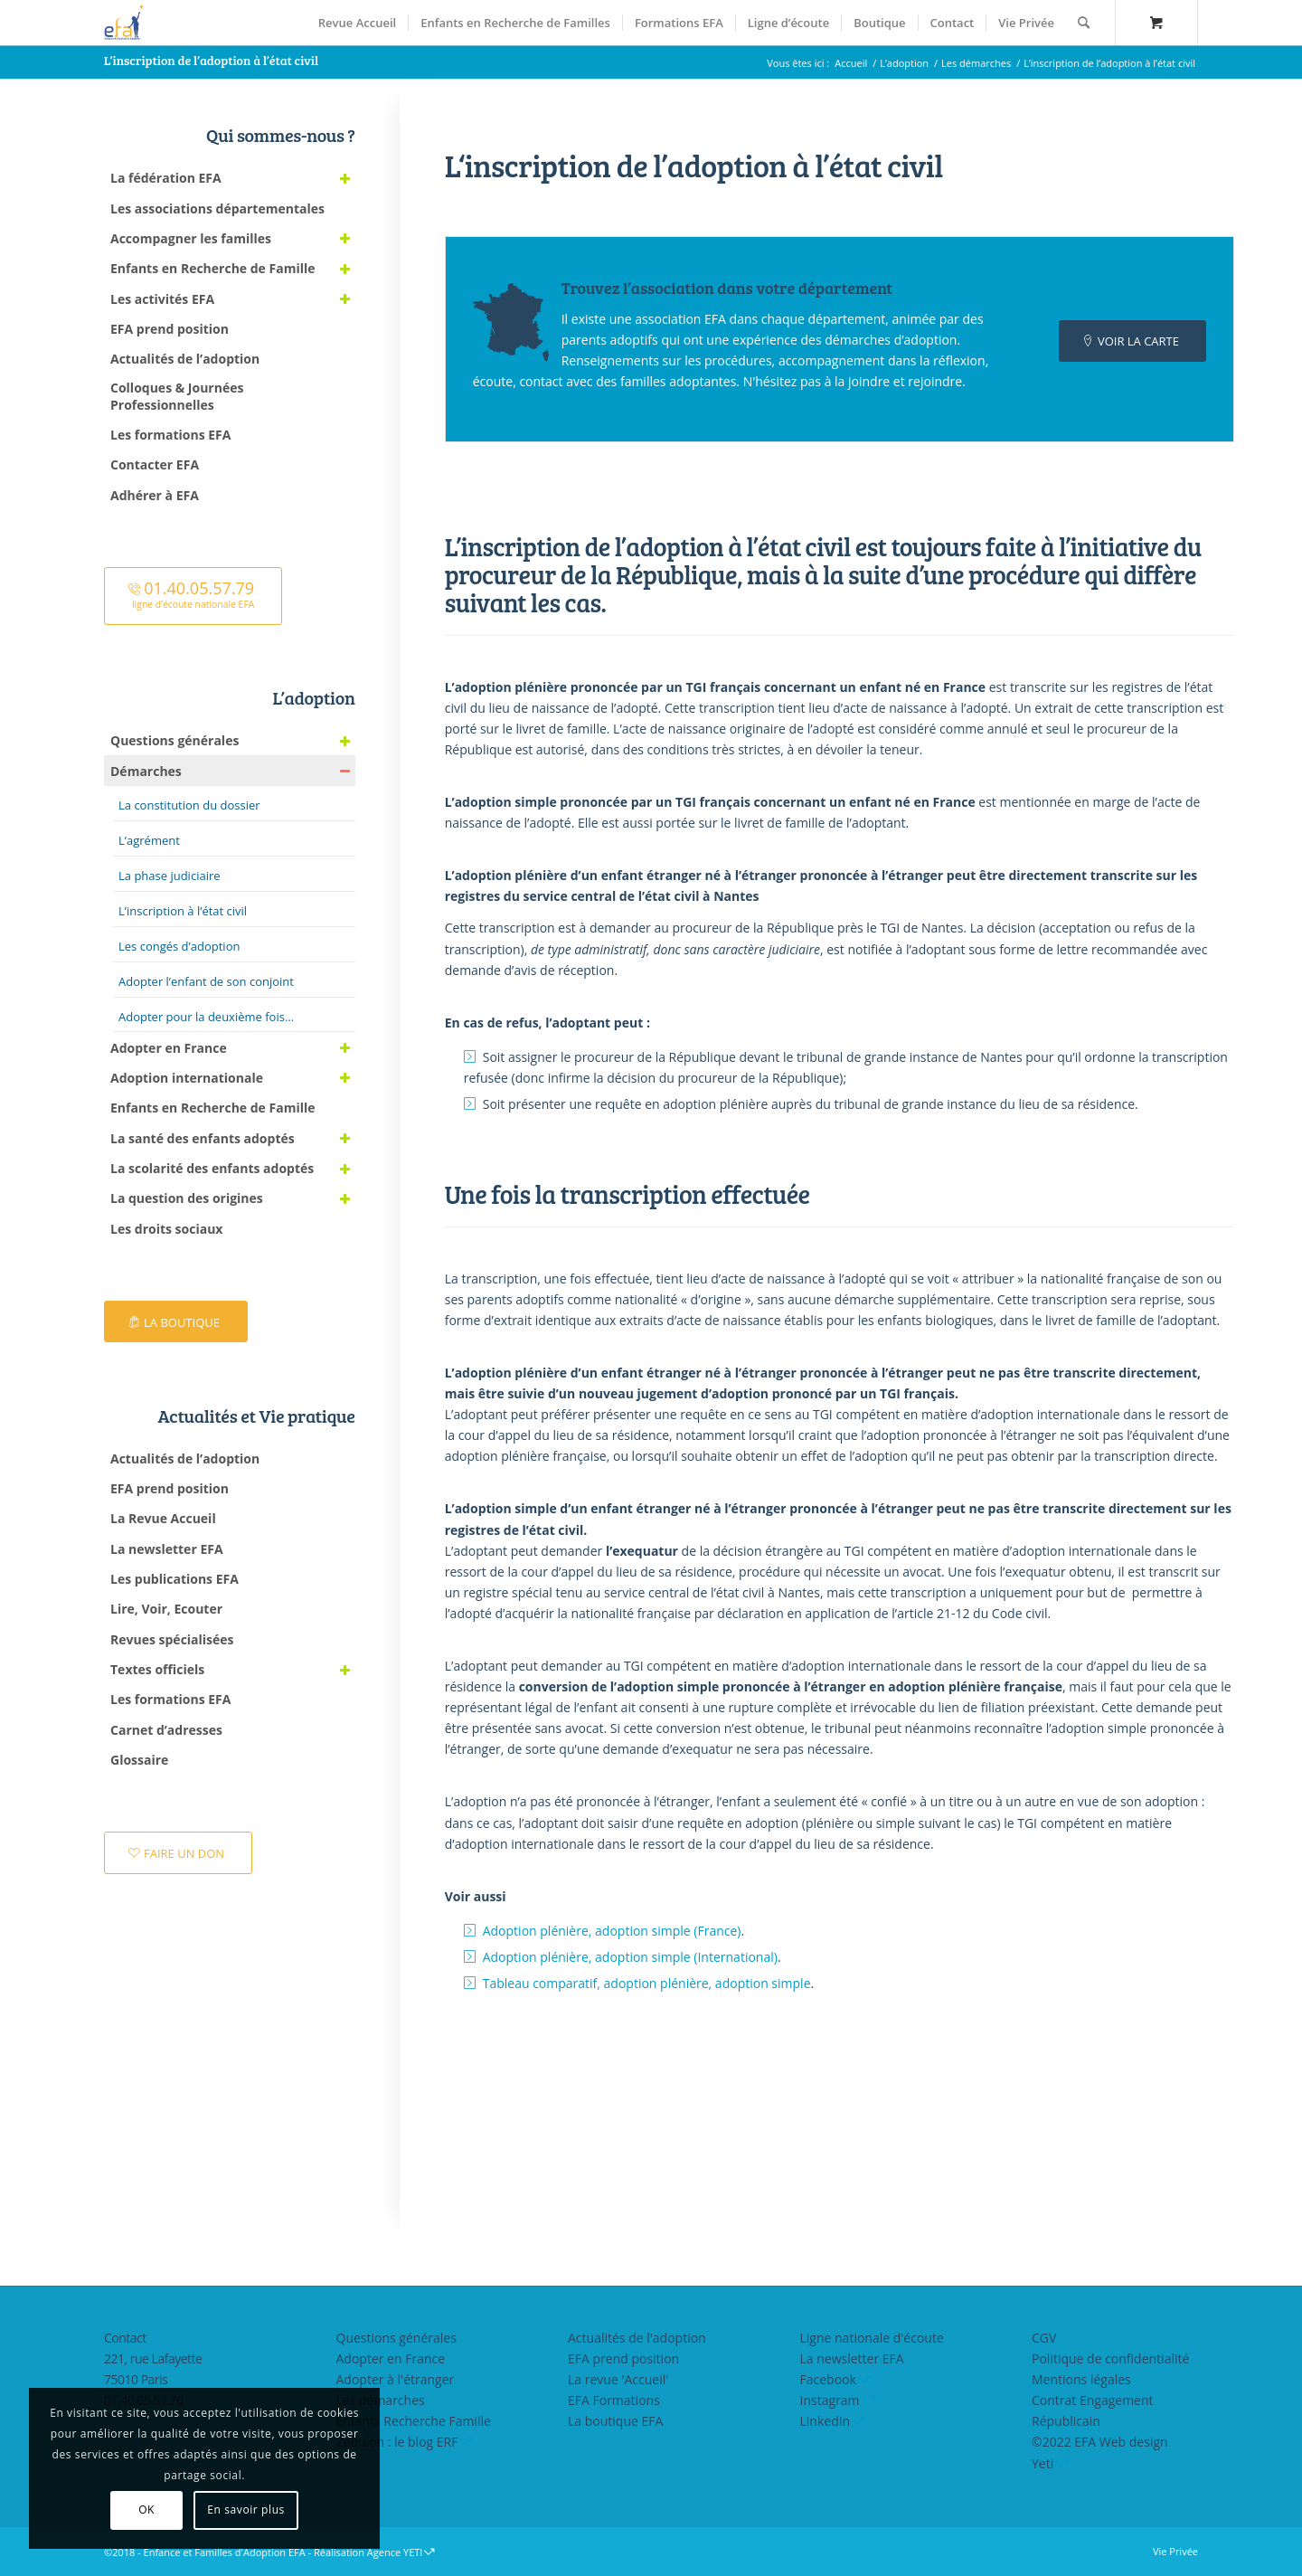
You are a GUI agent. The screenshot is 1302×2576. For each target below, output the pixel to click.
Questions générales (396, 2337)
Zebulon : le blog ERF (397, 2441)
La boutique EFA (615, 2420)
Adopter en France (391, 2358)
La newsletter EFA (852, 2358)
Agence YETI (395, 2552)
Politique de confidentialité (1110, 2358)
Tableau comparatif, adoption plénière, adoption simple (647, 1983)
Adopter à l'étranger (395, 2379)
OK (132, 2509)
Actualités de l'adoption (637, 2337)
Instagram (830, 2400)
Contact (125, 2337)
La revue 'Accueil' (618, 2379)
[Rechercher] (1083, 22)
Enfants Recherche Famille (413, 2420)
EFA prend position (623, 2358)
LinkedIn (825, 2420)
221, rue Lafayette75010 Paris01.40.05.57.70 (153, 2379)
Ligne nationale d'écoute (872, 2337)
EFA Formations (614, 2400)
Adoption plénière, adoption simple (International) (630, 1956)
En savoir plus (231, 2509)
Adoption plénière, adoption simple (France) (612, 1930)
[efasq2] (126, 22)
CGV (1044, 2337)
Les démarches (380, 2400)
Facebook (828, 2379)
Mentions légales (1081, 2379)
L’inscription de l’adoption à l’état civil (211, 60)
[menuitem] (357, 22)
